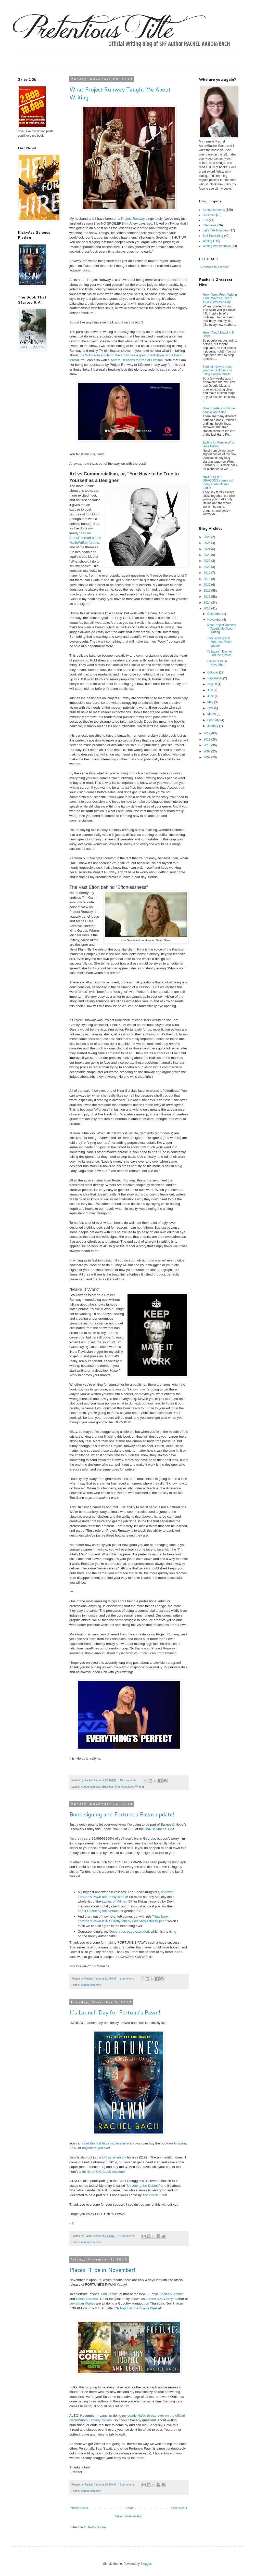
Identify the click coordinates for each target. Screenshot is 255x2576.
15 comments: (129, 1780)
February (213, 720)
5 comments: (128, 2484)
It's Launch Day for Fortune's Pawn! (114, 2012)
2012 (207, 733)
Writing (139, 1786)
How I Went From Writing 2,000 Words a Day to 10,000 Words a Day (220, 298)
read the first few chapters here (105, 2143)
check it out (157, 2195)
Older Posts (179, 2508)
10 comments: (127, 2235)
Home (129, 2508)
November (214, 619)
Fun (117, 1786)
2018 (207, 579)
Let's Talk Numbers (215, 230)
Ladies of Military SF (117, 1901)
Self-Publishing (213, 236)
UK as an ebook (114, 2157)
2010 (207, 745)
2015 (207, 597)
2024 (207, 549)
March (212, 714)
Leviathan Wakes (82, 2303)
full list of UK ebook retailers (103, 2172)
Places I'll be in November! (102, 2270)
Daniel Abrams (87, 2299)
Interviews (127, 1786)
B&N (72, 2148)
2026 (207, 537)
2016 (207, 590)
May (210, 702)
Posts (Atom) (97, 2527)
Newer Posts (79, 2508)
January (213, 726)
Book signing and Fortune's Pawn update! (121, 1814)
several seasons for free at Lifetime (136, 360)
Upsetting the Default (103, 1911)
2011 (207, 739)
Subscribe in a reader (214, 267)
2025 (207, 543)
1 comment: (127, 1978)
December (214, 614)
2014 (207, 602)
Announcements (91, 1786)
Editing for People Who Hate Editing (218, 444)
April (210, 708)
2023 (207, 555)
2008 (207, 751)
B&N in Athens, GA (159, 1829)
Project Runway (133, 218)
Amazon (180, 2143)
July (210, 690)
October (213, 672)
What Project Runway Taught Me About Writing (221, 628)
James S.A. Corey (159, 2299)
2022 (207, 561)
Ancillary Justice (171, 2294)
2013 (207, 608)
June (211, 696)
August (212, 684)
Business (107, 1786)
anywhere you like (95, 2148)
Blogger (146, 2564)
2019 (207, 573)
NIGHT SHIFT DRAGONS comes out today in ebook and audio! (218, 482)
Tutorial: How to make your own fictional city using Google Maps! (217, 370)
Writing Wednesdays (217, 246)
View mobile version (129, 2516)
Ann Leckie (109, 2294)
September (215, 678)
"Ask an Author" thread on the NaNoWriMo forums (85, 537)
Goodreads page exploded (129, 1931)
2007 (207, 757)
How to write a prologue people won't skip (219, 410)
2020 (207, 567)
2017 (207, 585)
